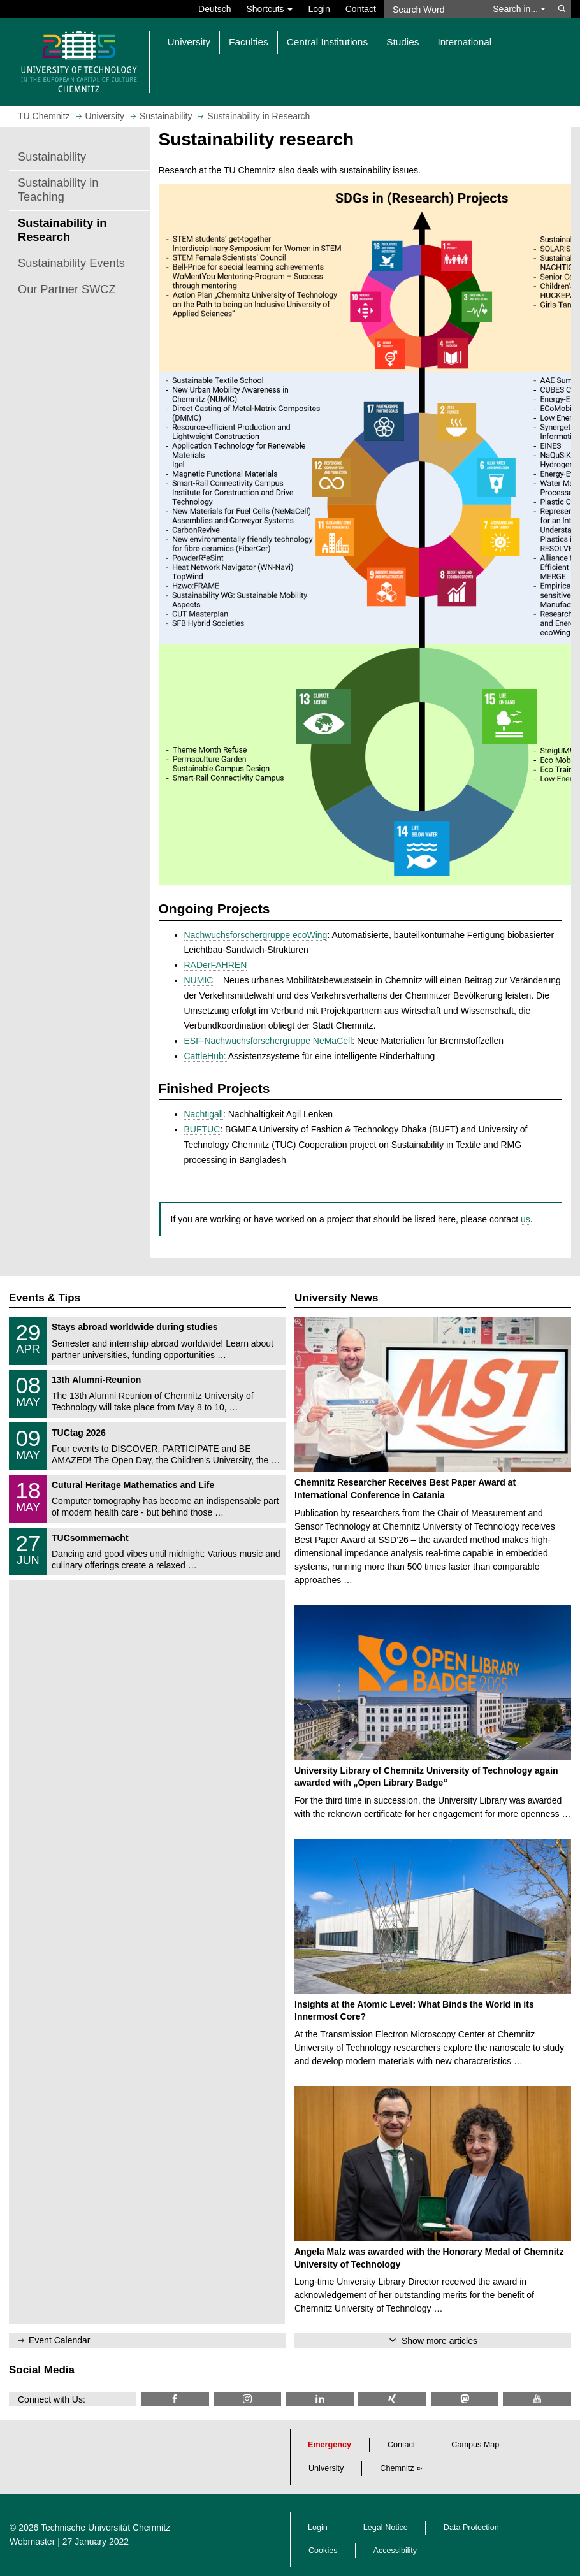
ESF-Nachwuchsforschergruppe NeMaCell (268, 1041)
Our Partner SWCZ (67, 289)
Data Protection (471, 2527)
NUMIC (199, 980)
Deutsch (214, 9)
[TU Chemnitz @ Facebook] (175, 2399)
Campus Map (475, 2444)
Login (319, 9)
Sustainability (52, 156)
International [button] (464, 41)
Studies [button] (402, 41)
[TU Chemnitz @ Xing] (392, 2399)
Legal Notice (385, 2527)
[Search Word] (434, 9)
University (326, 2468)
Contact (360, 9)
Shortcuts (269, 9)
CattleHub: (206, 1056)
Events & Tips (44, 1298)
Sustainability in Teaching (58, 190)
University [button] (189, 41)
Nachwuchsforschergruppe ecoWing (256, 935)
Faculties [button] (248, 41)
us (525, 1219)
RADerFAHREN (215, 965)
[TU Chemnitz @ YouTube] (537, 2399)
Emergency (329, 2444)
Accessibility (395, 2550)
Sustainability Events (71, 263)
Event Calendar (60, 2340)
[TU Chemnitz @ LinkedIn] (320, 2399)
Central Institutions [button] (327, 41)
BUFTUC (202, 1129)
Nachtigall (203, 1114)
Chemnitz (397, 2468)
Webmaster (32, 2541)
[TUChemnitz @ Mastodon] (465, 2399)
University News (336, 1298)
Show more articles (439, 2341)
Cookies (323, 2550)
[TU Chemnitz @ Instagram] (248, 2399)
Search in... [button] (519, 9)
